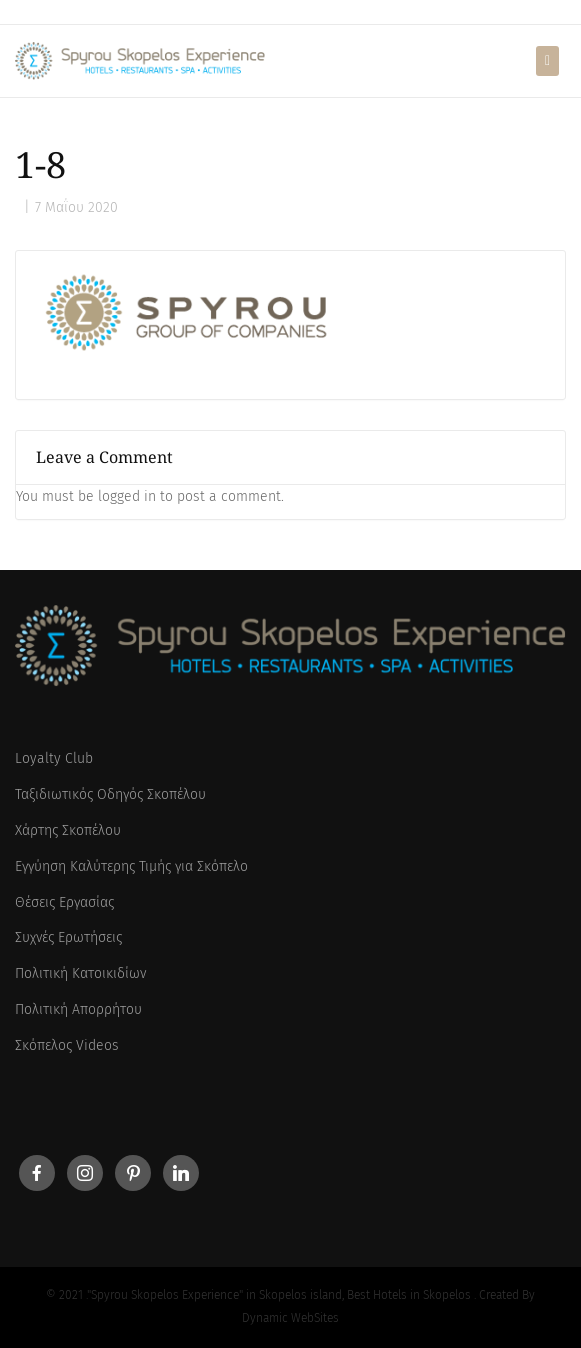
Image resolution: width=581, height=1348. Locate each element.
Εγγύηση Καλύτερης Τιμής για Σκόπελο (131, 866)
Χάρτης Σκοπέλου (68, 830)
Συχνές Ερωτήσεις (68, 937)
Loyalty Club (54, 758)
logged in (127, 496)
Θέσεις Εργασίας (64, 902)
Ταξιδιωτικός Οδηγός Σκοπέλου (110, 794)
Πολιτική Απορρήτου (78, 1009)
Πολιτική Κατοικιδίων (80, 973)
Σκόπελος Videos (67, 1045)
